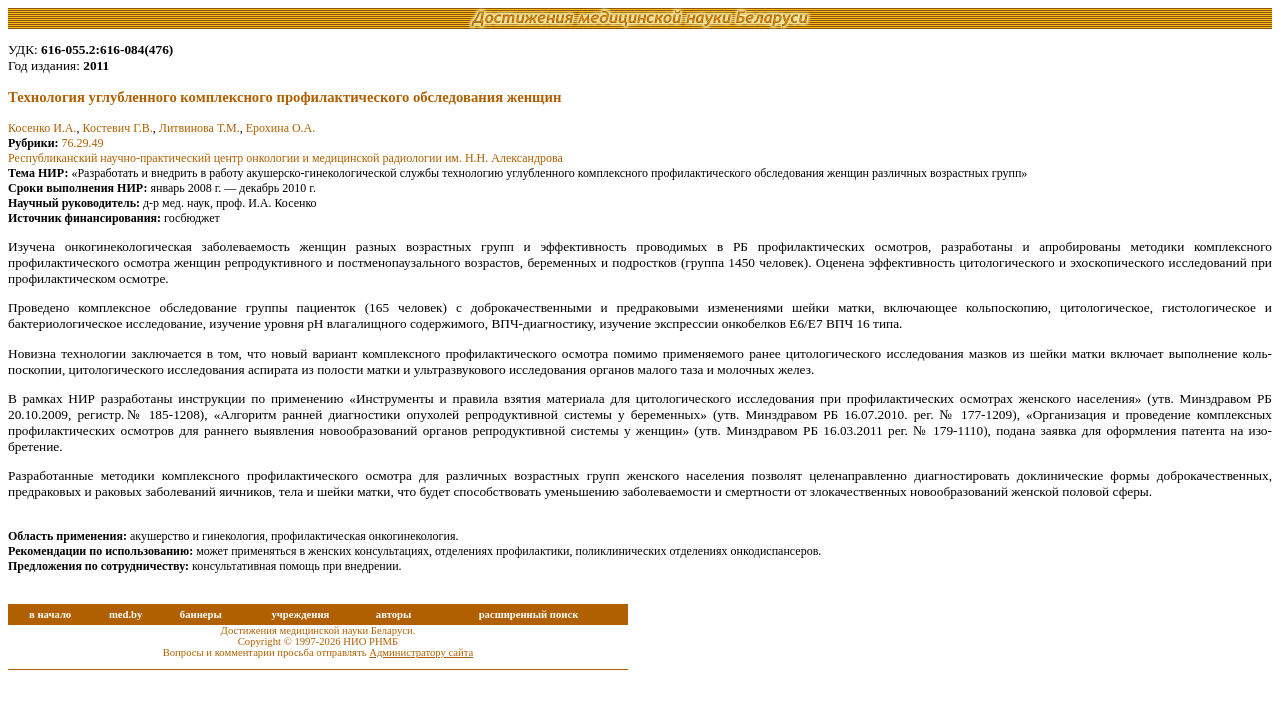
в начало (50, 614)
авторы (394, 614)
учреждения (300, 614)
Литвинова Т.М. (199, 128)
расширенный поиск (529, 614)
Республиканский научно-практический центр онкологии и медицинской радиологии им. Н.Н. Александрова (285, 158)
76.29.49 (83, 143)
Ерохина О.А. (281, 128)
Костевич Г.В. (117, 128)
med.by (125, 614)
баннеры (201, 614)
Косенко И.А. (42, 128)
